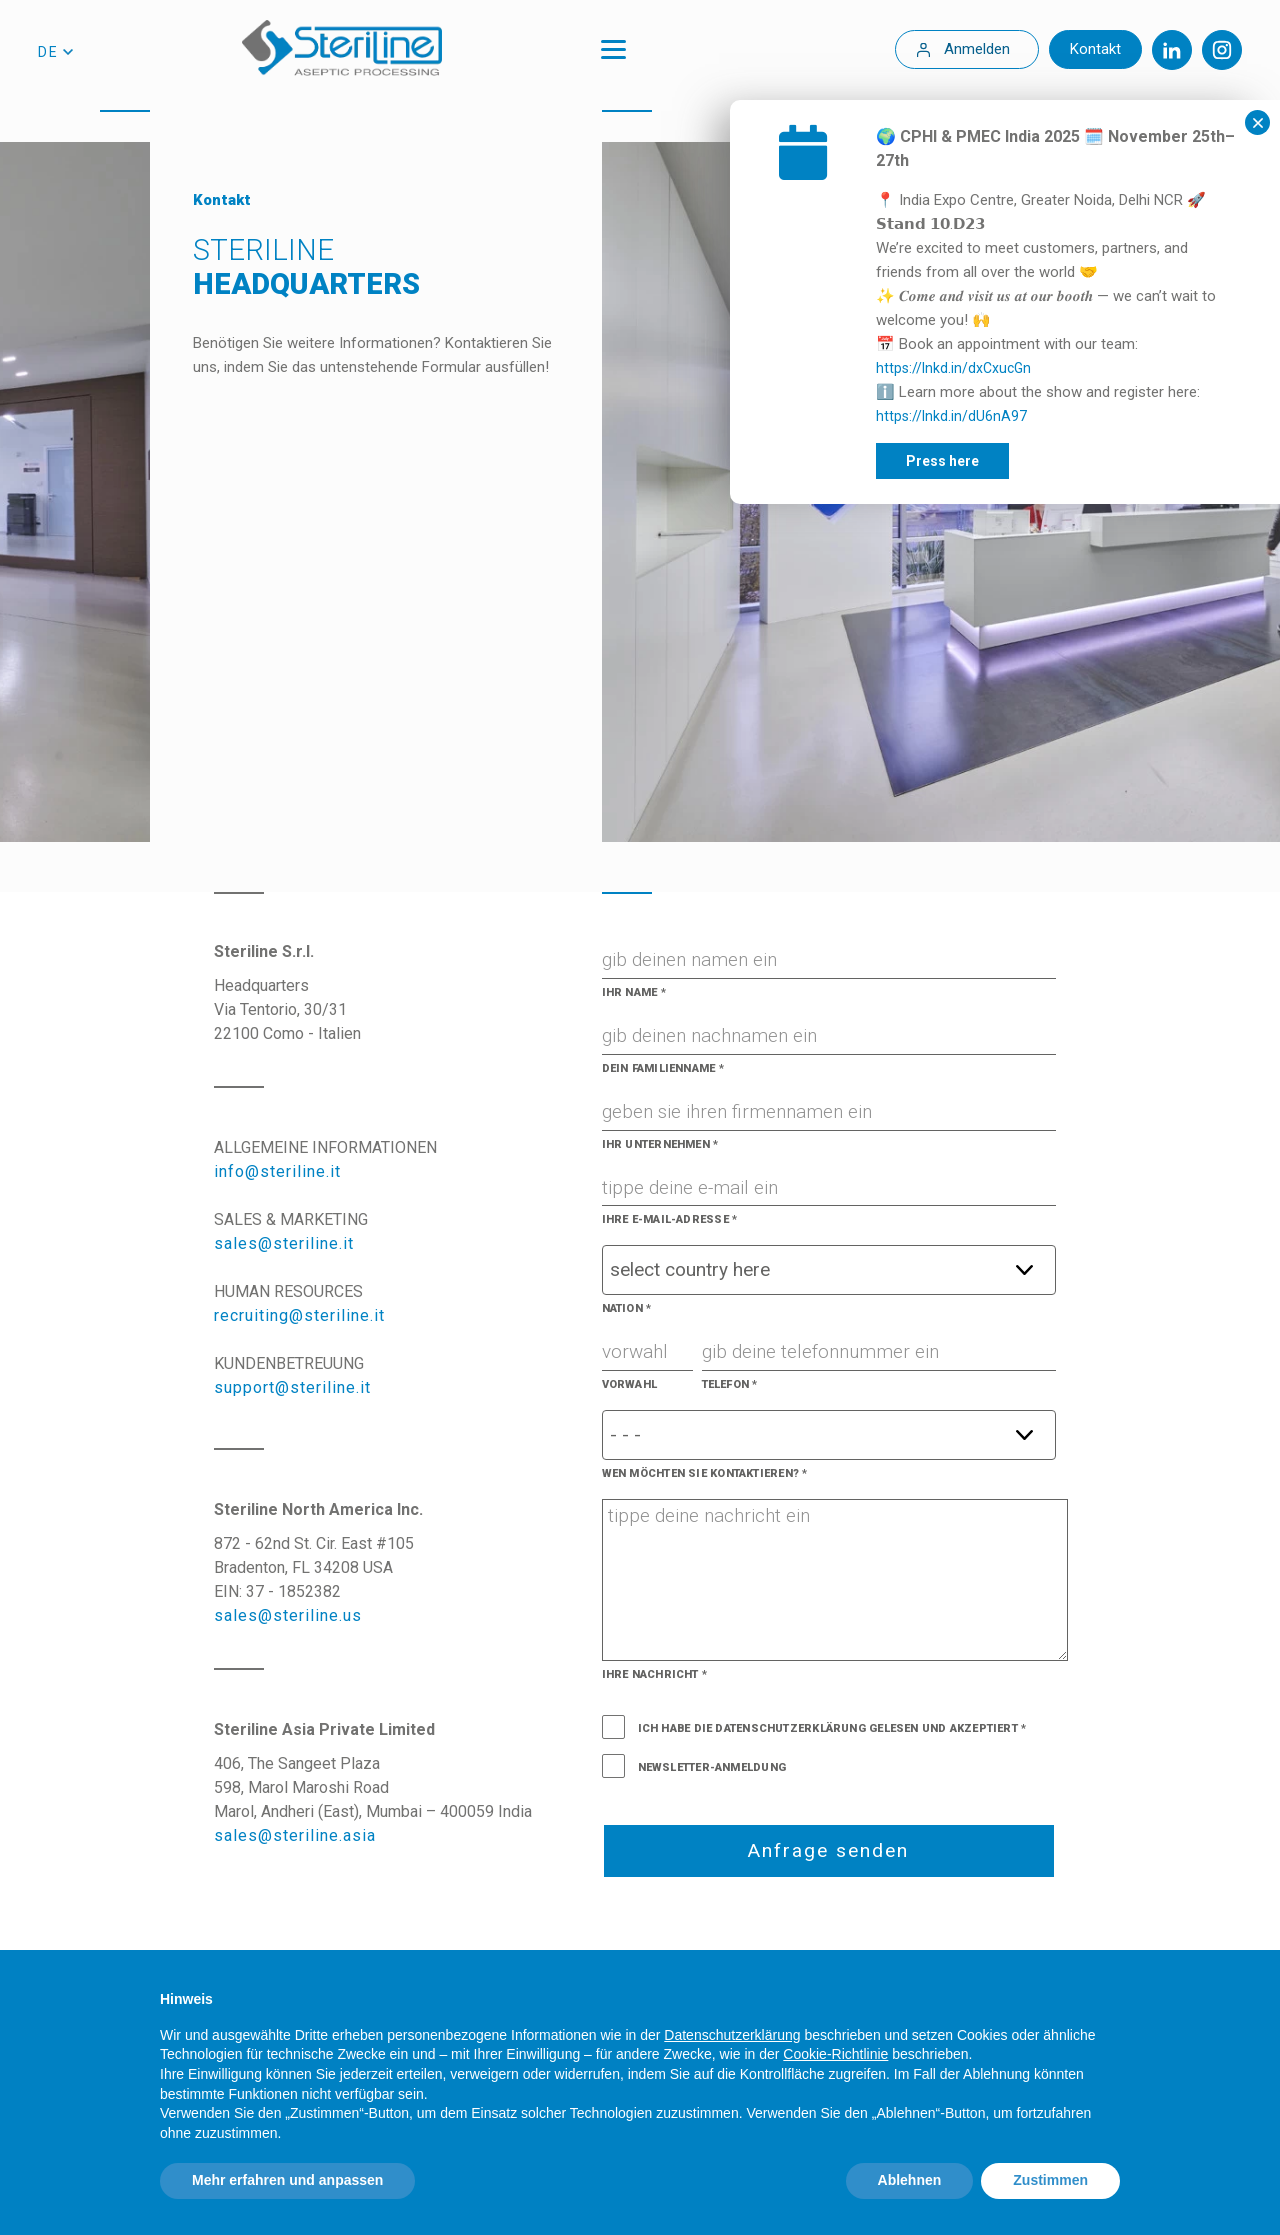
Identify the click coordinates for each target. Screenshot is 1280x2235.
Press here (1070, 461)
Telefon (730, 1384)
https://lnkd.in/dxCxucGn (1081, 368)
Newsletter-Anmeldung (712, 1767)
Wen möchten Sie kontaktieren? (705, 1473)
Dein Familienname (663, 1068)
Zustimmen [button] (1050, 2180)
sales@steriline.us (288, 1615)
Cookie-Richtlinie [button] (835, 2054)
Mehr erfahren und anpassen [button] (287, 2180)
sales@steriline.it (284, 1243)
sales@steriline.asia (295, 1835)
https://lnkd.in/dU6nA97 (1079, 416)
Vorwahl (630, 1384)
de (48, 52)
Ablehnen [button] (910, 2180)
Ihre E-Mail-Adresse (670, 1219)
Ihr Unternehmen (660, 1144)
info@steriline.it (277, 1171)
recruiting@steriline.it (299, 1315)
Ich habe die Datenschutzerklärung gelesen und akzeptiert (828, 1728)
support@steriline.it (292, 1387)
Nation (627, 1308)
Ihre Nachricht (655, 1674)
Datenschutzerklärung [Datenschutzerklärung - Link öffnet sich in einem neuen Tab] (732, 2035)
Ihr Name (634, 992)
